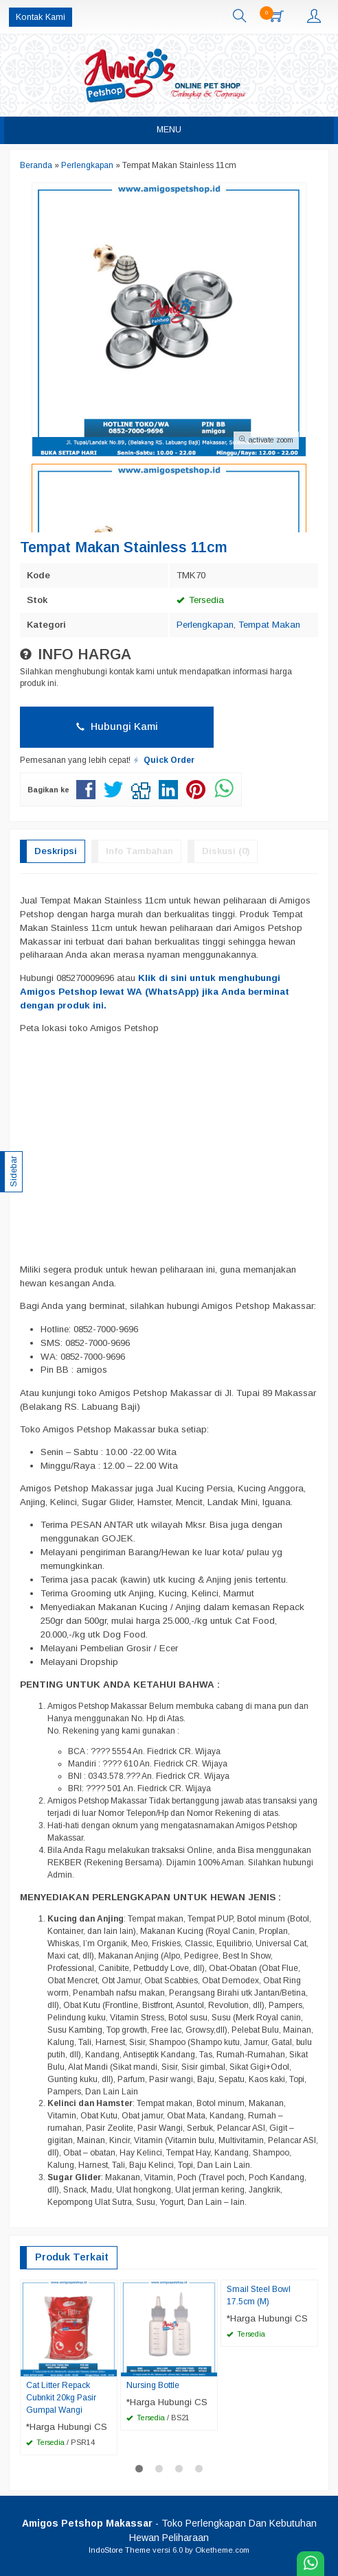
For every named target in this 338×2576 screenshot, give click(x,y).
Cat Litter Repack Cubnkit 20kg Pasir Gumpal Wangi (61, 2397)
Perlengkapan (205, 624)
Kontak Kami (40, 17)
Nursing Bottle (152, 2385)
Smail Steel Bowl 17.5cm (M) (259, 2295)
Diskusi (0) (225, 851)
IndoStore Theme (119, 2550)
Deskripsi (55, 851)
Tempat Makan (269, 624)
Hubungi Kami (117, 726)
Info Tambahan (139, 851)
